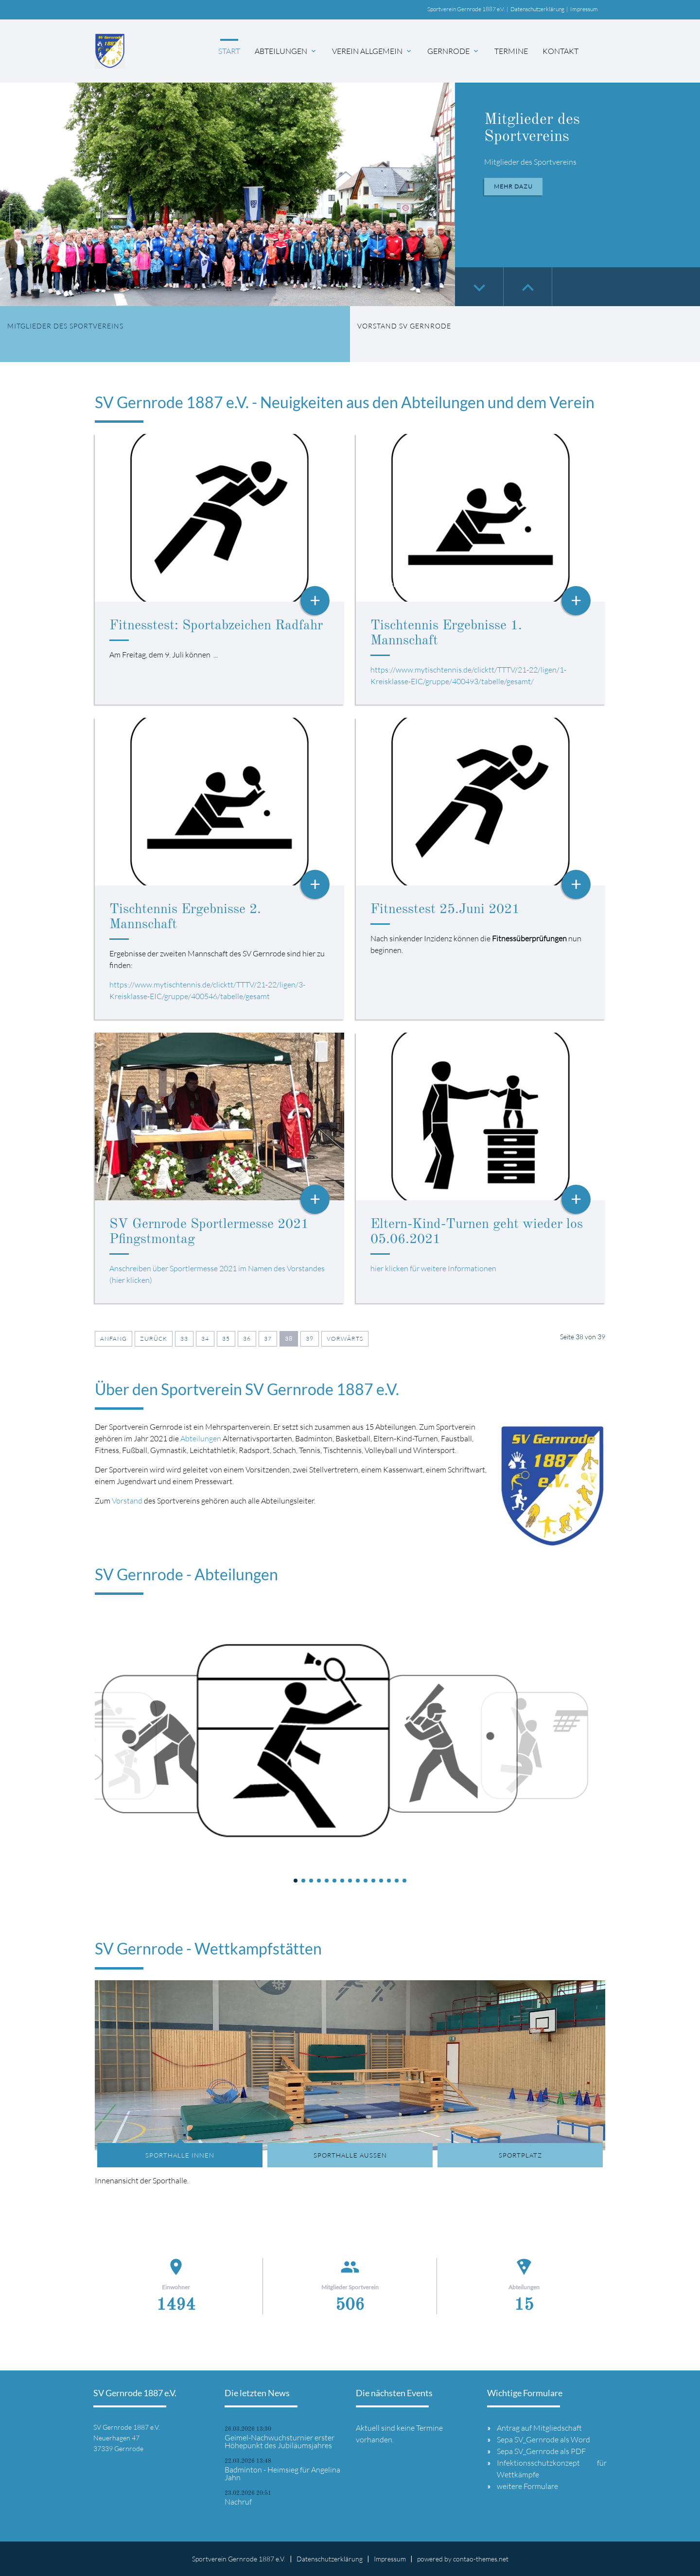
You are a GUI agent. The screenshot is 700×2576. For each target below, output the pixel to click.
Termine (511, 51)
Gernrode (453, 51)
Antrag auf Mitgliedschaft (539, 2428)
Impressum (584, 9)
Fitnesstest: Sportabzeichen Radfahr (216, 626)
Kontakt (560, 51)
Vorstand (127, 1500)
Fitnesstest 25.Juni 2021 (445, 909)
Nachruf (238, 2502)
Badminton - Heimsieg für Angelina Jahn (282, 2473)
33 (184, 1338)
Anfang (113, 1338)
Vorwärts (345, 1338)
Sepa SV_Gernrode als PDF (541, 2451)
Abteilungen (286, 51)
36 (247, 1338)
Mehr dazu (513, 186)
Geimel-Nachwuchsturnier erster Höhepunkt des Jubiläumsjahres (279, 2441)
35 (226, 1338)
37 (268, 1338)
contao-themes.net (480, 2559)
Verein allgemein (372, 51)
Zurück (153, 1338)
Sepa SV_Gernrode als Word (543, 2439)
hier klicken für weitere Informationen (433, 1268)
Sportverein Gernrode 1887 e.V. (466, 9)
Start (229, 51)
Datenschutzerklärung (537, 9)
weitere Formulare (527, 2486)
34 (205, 1338)
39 (310, 1338)
